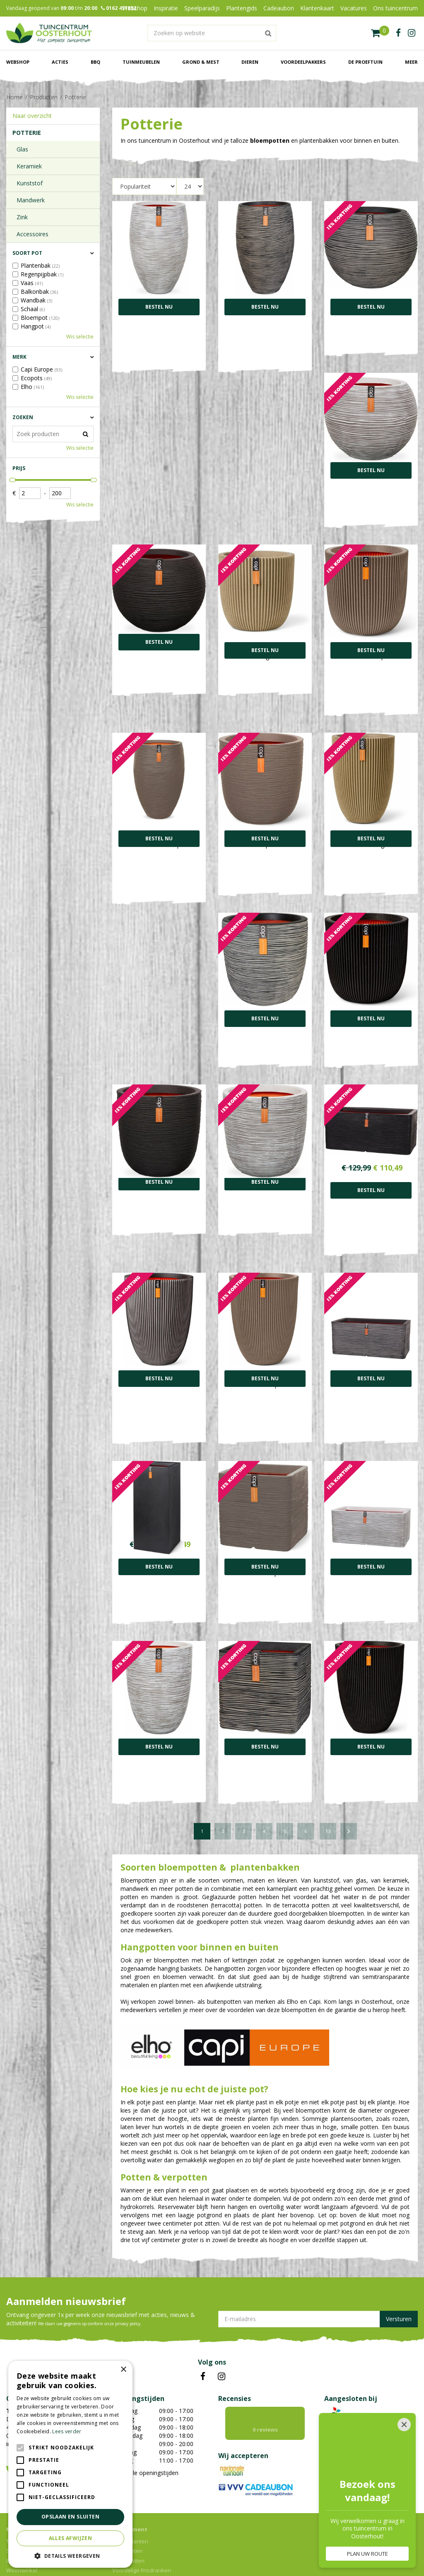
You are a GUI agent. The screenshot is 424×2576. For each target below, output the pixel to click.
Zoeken (22, 417)
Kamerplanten (130, 2480)
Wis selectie (80, 336)
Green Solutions (167, 2553)
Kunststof (30, 183)
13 (327, 1770)
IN (221, 2316)
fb (398, 33)
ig (411, 33)
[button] (70, 2555)
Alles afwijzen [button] (70, 2538)
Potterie (26, 133)
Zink (22, 217)
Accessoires (32, 234)
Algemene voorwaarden (317, 2553)
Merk (19, 356)
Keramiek (29, 166)
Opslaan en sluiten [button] (70, 2516)
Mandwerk (31, 200)
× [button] (123, 2370)
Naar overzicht (32, 116)
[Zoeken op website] (211, 33)
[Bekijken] (380, 33)
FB (203, 2316)
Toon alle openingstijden (145, 2411)
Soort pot (27, 253)
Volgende (348, 1770)
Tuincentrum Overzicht (218, 2553)
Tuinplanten (127, 2490)
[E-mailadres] (318, 2258)
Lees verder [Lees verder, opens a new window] (66, 2431)
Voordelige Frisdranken (141, 2509)
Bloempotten (128, 2500)
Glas (22, 149)
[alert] (70, 2464)
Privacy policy (267, 2553)
